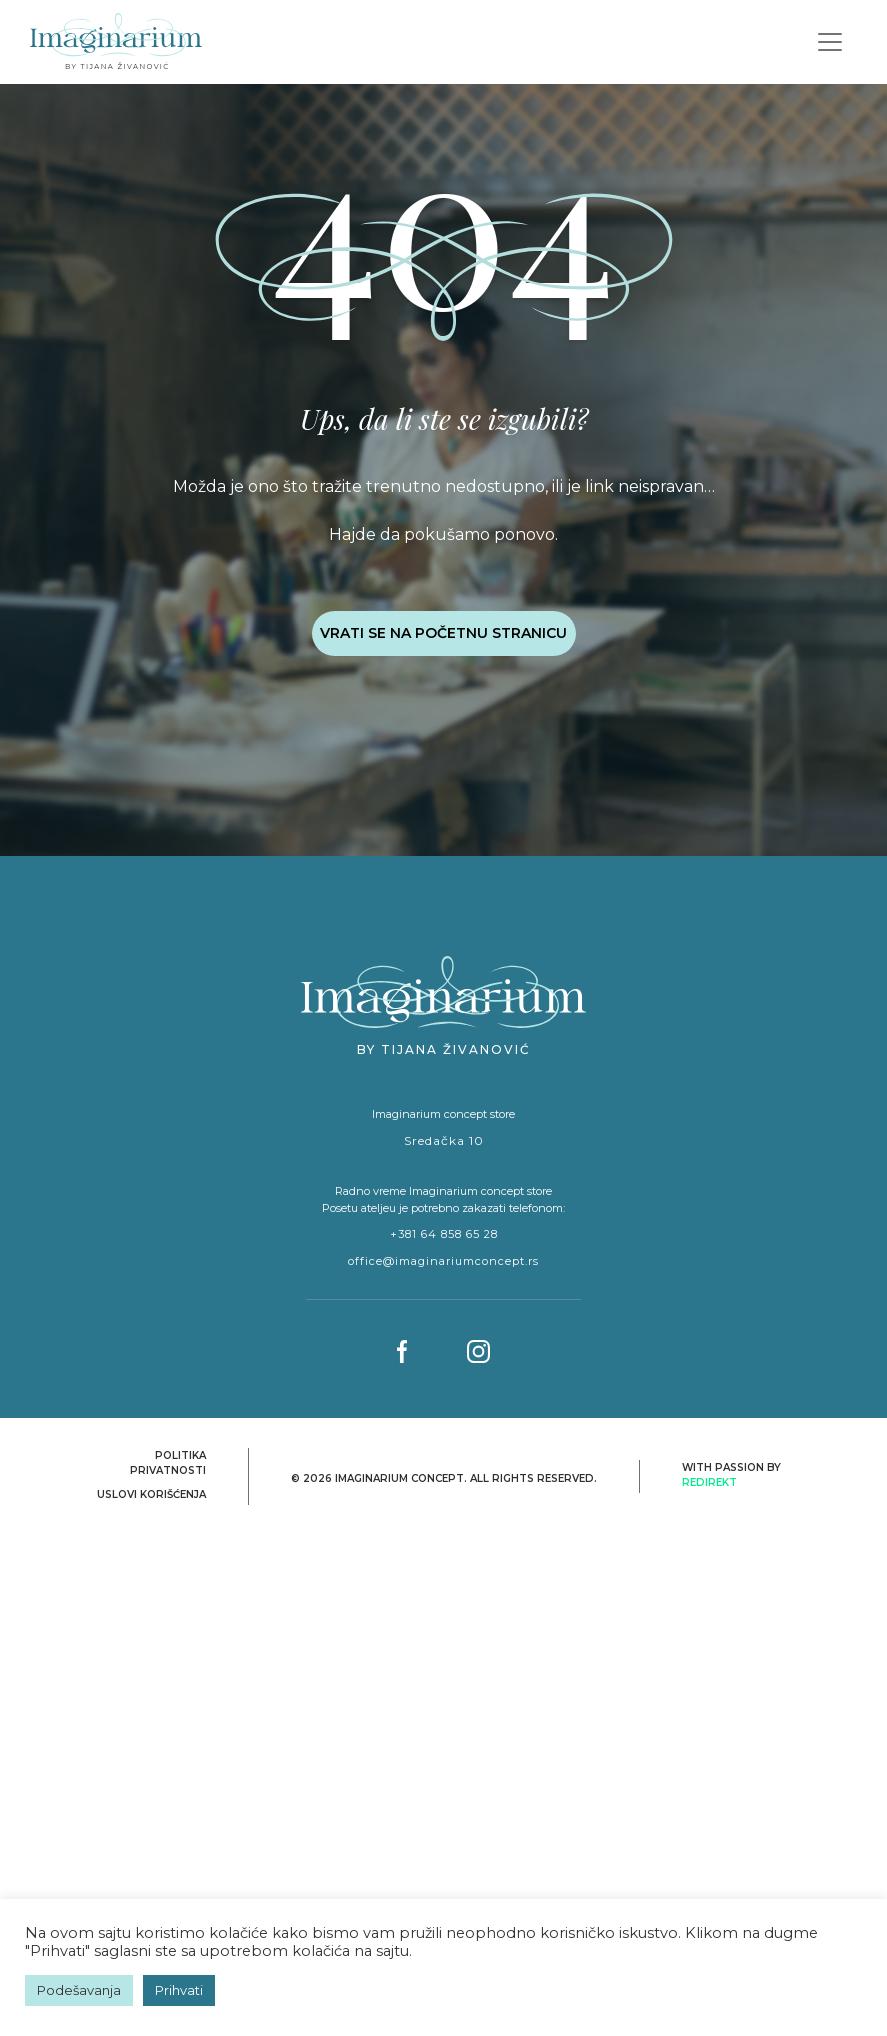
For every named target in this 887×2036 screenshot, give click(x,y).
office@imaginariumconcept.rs (443, 1261)
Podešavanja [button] (79, 1990)
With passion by (731, 1475)
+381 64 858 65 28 (444, 1234)
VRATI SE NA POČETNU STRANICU (443, 633)
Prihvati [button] (179, 1990)
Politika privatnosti (168, 1463)
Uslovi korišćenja (151, 1494)
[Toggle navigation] (830, 42)
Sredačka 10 (444, 1140)
